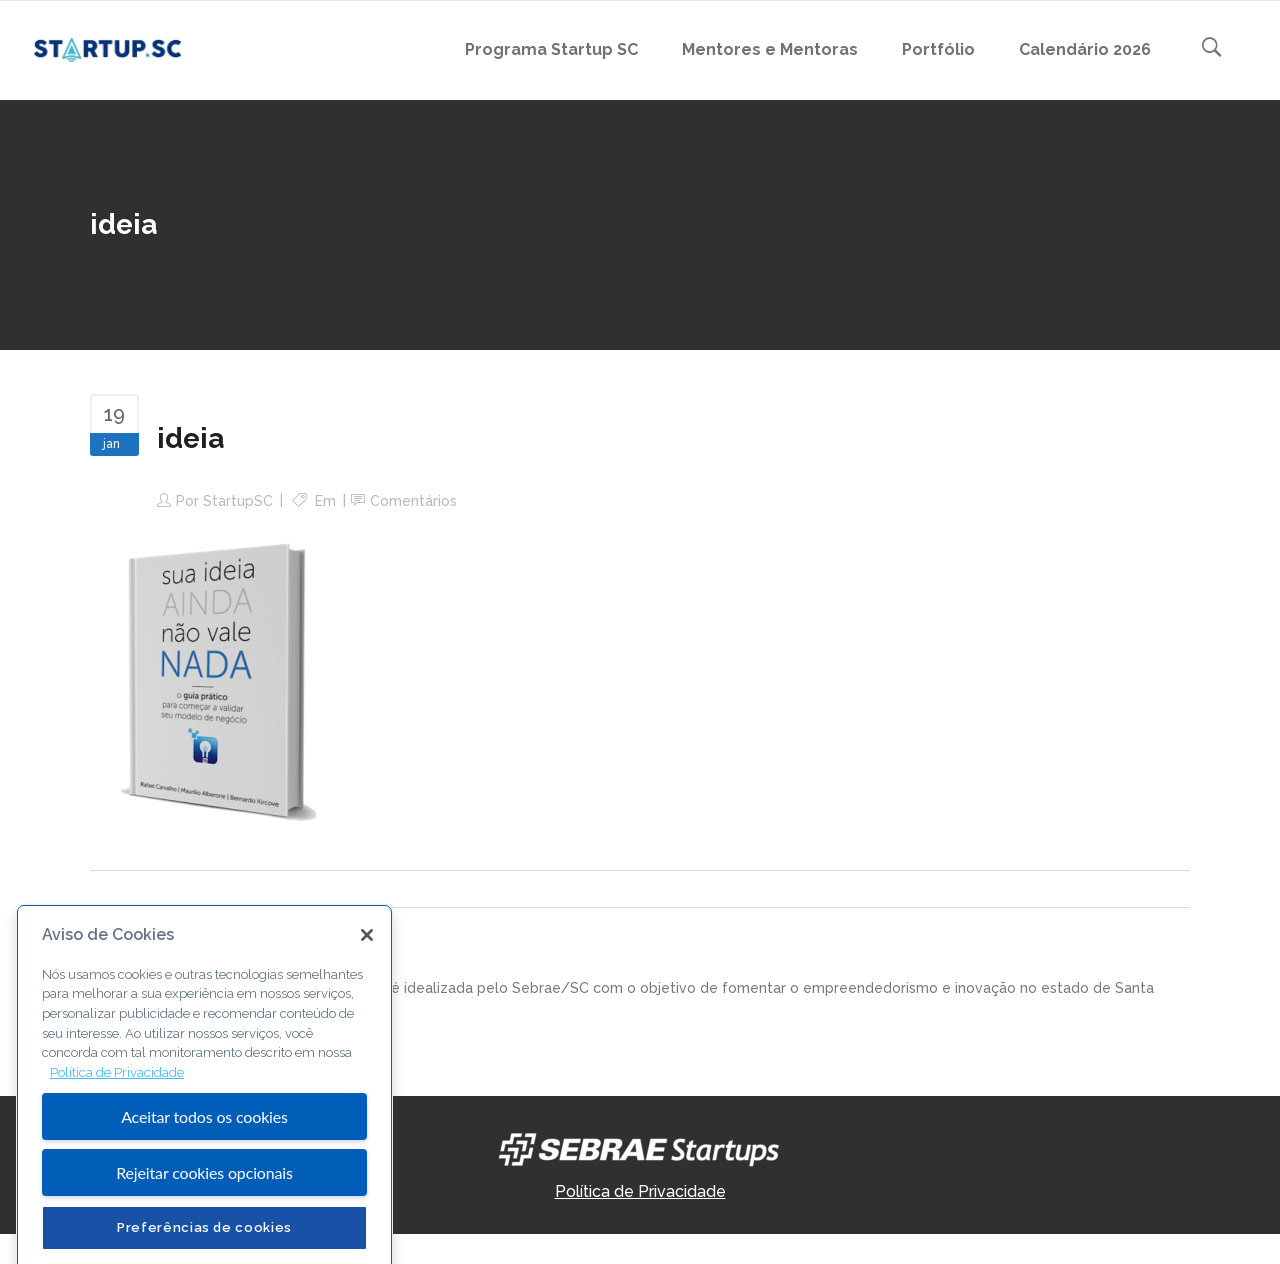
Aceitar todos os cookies (204, 1205)
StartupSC (238, 501)
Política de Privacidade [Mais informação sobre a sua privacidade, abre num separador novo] (117, 1162)
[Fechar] (367, 1024)
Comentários (413, 501)
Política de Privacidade (640, 1191)
